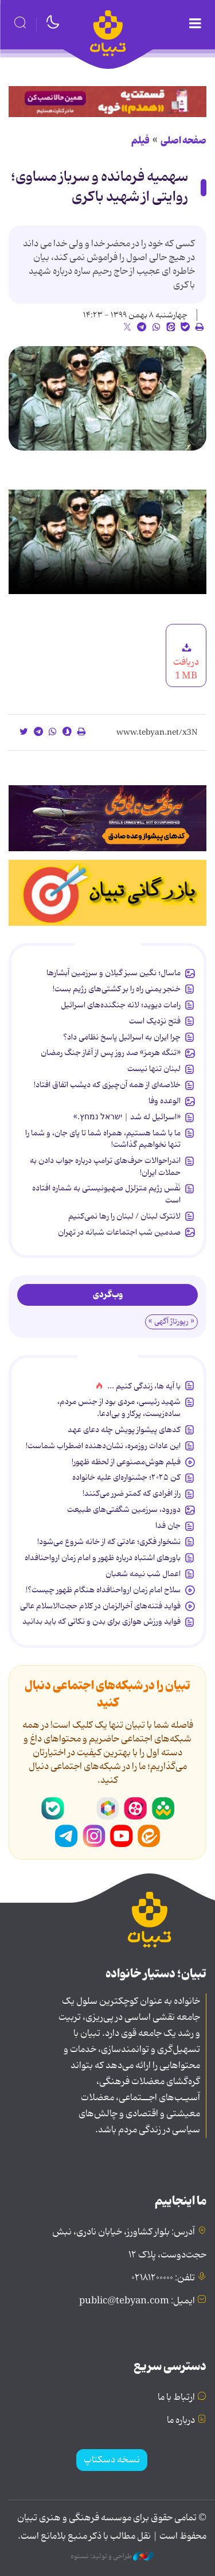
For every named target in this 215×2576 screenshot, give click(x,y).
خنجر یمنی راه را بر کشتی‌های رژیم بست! (117, 989)
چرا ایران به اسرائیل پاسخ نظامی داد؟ (122, 1037)
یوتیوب (121, 1836)
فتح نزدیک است (155, 1021)
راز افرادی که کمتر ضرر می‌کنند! (132, 1493)
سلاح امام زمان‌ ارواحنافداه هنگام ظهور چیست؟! (103, 1590)
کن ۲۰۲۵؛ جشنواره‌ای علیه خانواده (126, 1477)
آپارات (135, 1808)
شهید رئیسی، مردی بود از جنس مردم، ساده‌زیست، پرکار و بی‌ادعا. (119, 1407)
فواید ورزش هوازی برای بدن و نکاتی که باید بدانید (101, 1621)
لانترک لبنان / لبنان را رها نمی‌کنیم (124, 1216)
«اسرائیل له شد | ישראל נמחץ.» (127, 1117)
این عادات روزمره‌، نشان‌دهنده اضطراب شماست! (103, 1446)
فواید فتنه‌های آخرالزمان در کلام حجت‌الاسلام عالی (100, 1606)
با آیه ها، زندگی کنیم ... (144, 1386)
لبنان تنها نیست (154, 1068)
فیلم (140, 141)
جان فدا (168, 1525)
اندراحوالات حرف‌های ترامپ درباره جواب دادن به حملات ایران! (105, 1166)
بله (52, 1808)
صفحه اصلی (183, 141)
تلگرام (66, 1836)
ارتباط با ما (176, 2397)
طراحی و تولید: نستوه (112, 2556)
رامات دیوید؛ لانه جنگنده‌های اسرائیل (121, 1005)
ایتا (149, 1836)
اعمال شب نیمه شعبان (143, 1574)
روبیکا (107, 1808)
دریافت (186, 662)
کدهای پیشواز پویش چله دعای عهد (124, 1429)
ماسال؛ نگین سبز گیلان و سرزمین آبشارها (113, 973)
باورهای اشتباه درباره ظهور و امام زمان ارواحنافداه (103, 1557)
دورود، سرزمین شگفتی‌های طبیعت (124, 1509)
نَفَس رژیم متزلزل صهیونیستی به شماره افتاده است (106, 1194)
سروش (80, 1808)
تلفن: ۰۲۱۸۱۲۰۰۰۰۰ (163, 2278)
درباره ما (181, 2420)
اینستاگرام (94, 1836)
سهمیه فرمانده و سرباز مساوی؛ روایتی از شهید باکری (99, 187)
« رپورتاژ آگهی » (171, 1322)
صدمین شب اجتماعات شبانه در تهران (119, 1232)
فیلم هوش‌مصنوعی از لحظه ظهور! (126, 1462)
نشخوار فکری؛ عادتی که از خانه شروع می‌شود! (109, 1541)
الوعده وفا (164, 1101)
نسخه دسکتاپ (112, 2460)
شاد (162, 1808)
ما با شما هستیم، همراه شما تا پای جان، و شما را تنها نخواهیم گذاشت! (103, 1139)
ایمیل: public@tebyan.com (137, 2301)
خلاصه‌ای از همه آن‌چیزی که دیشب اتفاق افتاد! (107, 1084)
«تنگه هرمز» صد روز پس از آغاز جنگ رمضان (111, 1052)
